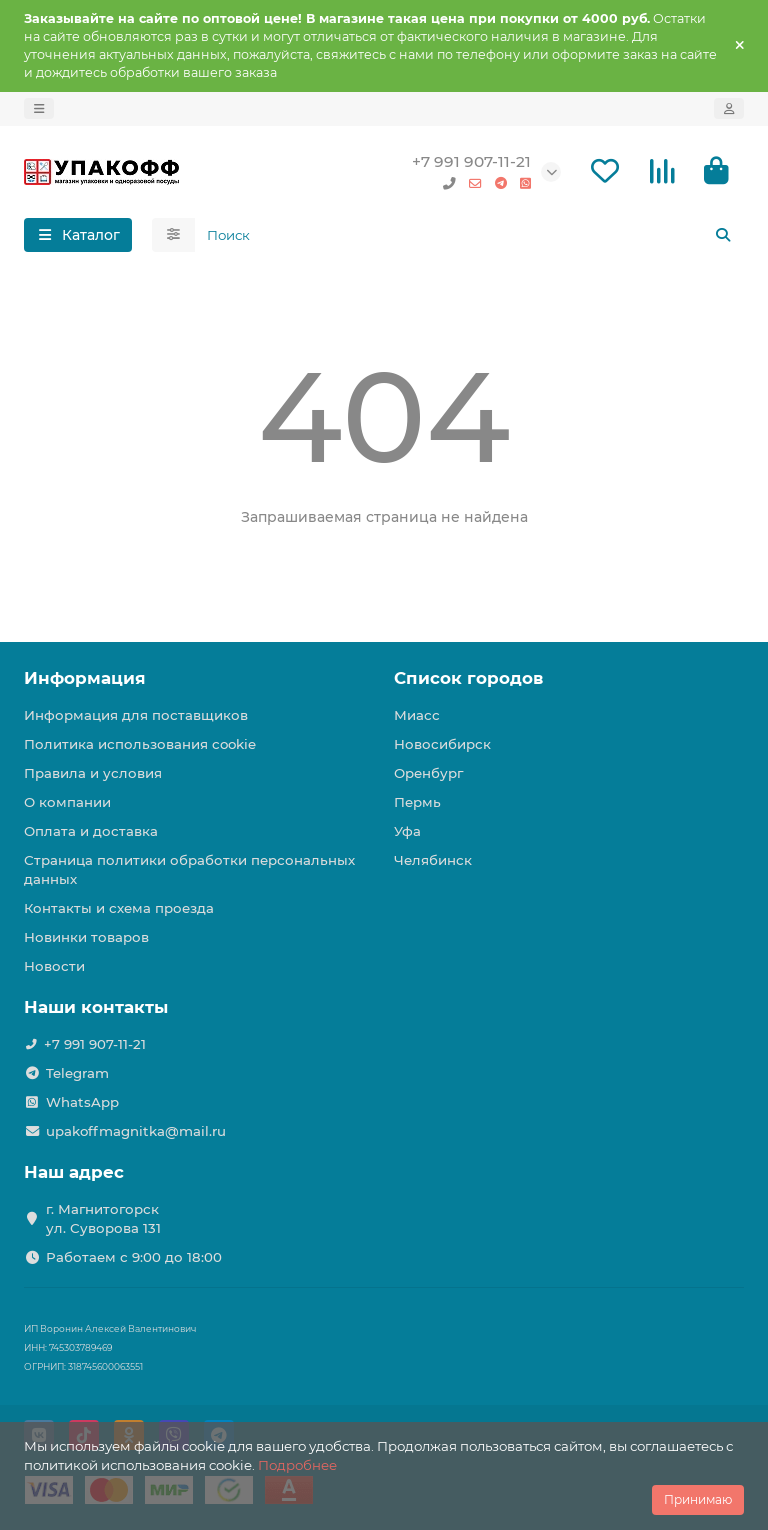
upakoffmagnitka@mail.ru (136, 1131)
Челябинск (433, 860)
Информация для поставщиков (136, 715)
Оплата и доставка (91, 831)
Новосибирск (442, 744)
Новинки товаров (86, 937)
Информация (85, 678)
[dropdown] (39, 108)
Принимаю (698, 1499)
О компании (67, 802)
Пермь (417, 802)
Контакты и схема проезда (119, 908)
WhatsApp (82, 1102)
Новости (54, 966)
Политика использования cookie (140, 744)
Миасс (417, 715)
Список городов (468, 678)
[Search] (470, 235)
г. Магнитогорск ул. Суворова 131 (103, 1218)
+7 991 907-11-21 (471, 161)
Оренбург (428, 773)
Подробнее (297, 1465)
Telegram (77, 1073)
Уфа (407, 831)
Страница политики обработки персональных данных (189, 869)
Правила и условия (93, 773)
